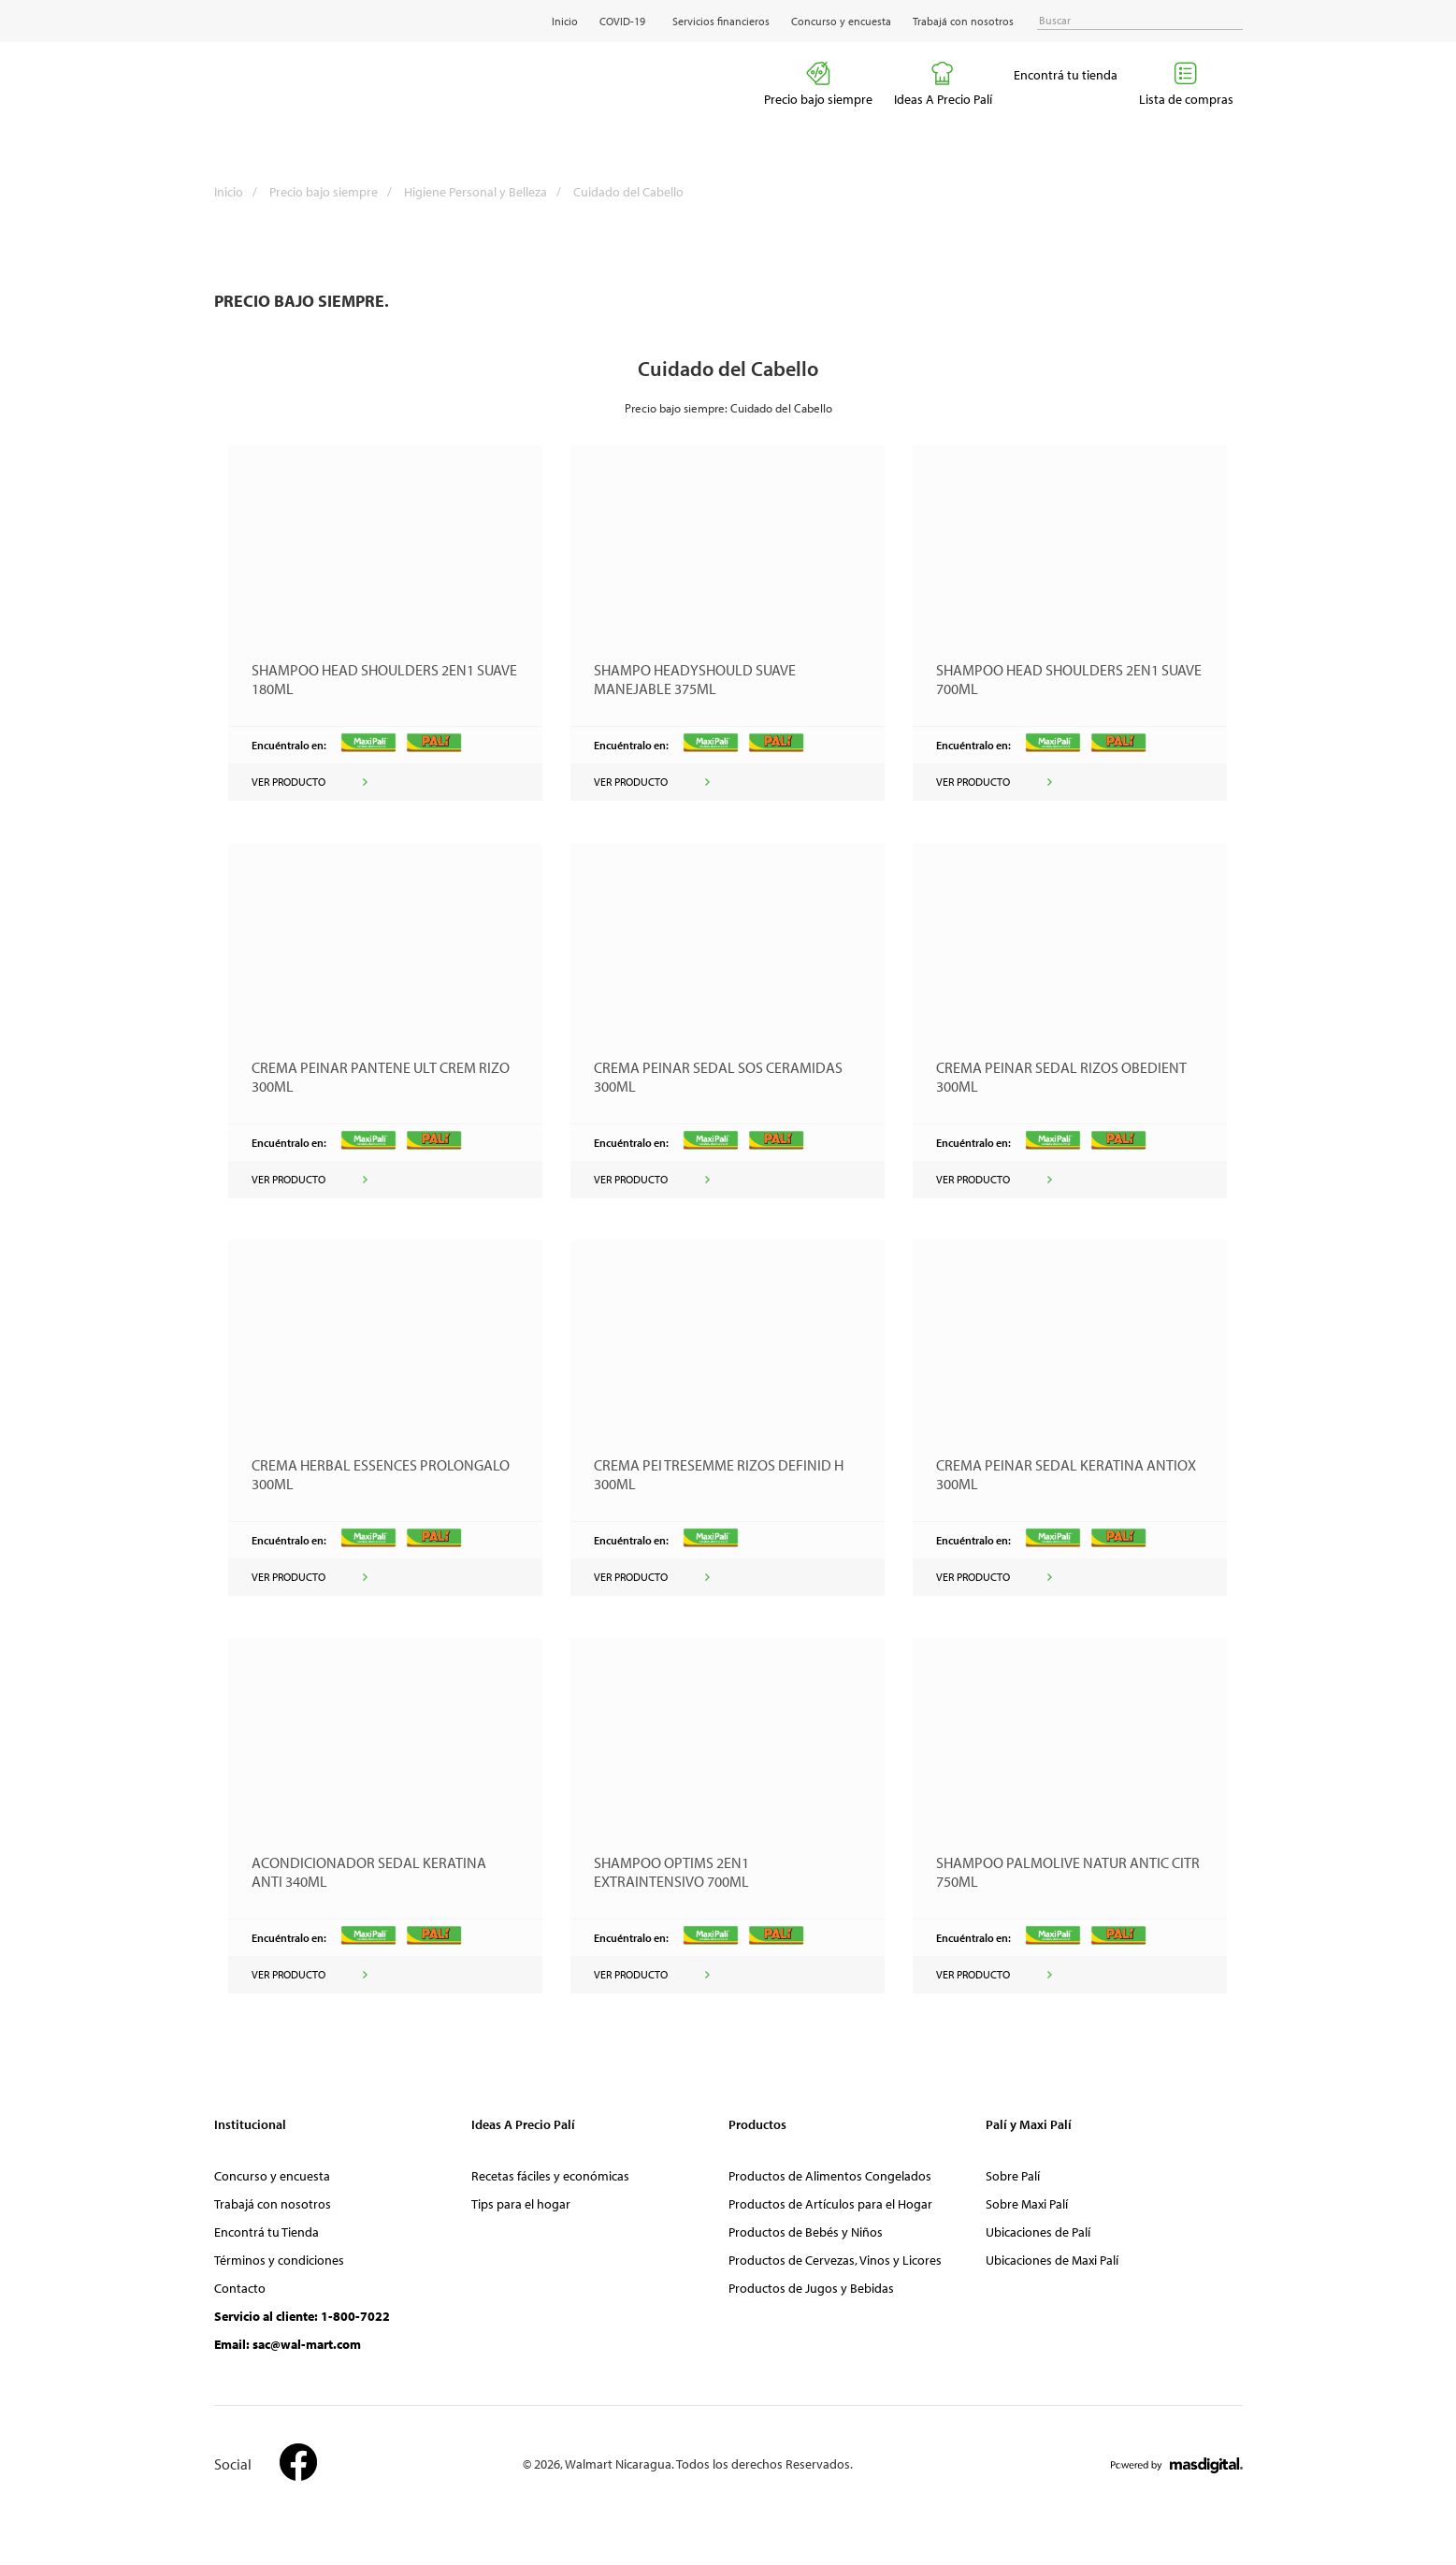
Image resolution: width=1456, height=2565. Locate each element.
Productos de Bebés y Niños (805, 2232)
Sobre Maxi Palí (1027, 2203)
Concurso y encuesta (841, 21)
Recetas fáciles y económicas (550, 2175)
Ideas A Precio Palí (943, 84)
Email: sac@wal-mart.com (287, 2344)
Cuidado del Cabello (628, 191)
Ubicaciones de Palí (1038, 2232)
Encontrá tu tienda (1065, 74)
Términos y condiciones (279, 2260)
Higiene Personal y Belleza (487, 191)
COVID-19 (622, 21)
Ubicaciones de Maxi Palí (1052, 2260)
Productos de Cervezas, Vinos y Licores (835, 2260)
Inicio (565, 21)
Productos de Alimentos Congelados (829, 2175)
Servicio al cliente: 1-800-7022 (302, 2316)
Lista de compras (1186, 84)
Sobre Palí (1013, 2175)
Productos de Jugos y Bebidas (811, 2288)
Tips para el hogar (520, 2203)
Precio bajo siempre (818, 84)
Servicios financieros (721, 21)
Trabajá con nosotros (963, 21)
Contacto (240, 2288)
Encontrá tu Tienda (266, 2232)
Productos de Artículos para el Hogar (830, 2203)
